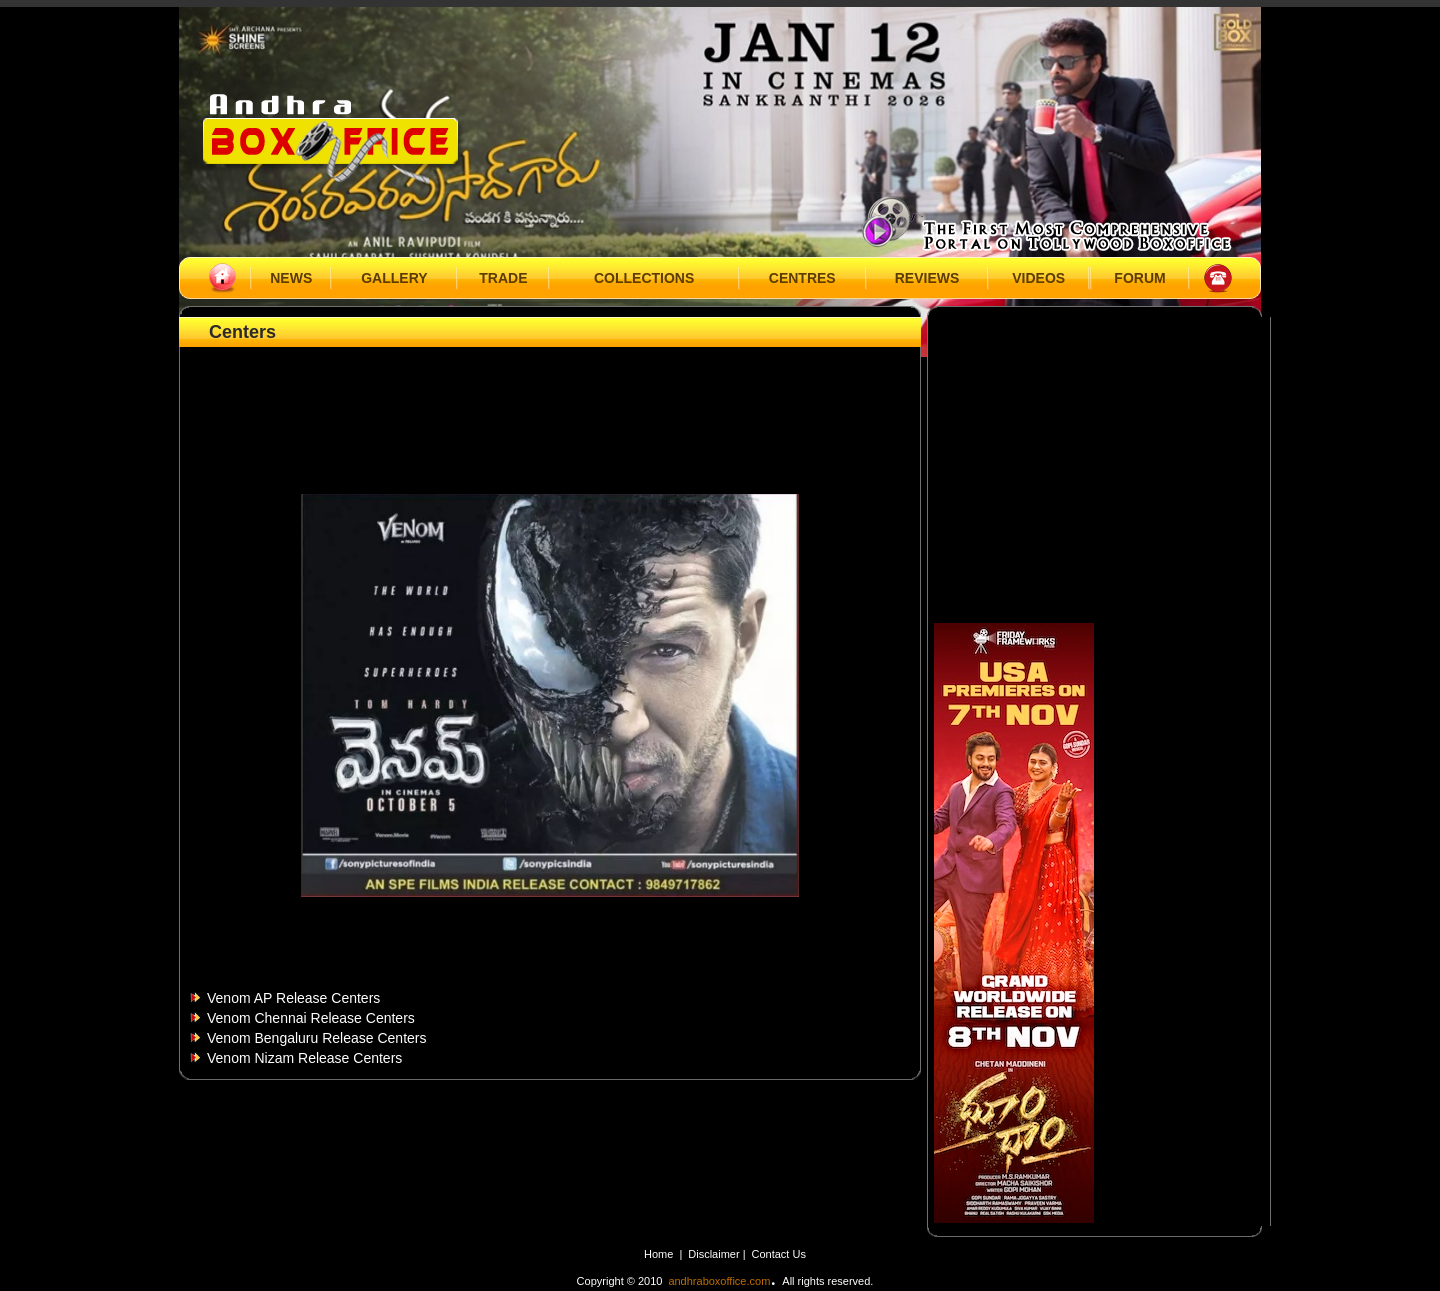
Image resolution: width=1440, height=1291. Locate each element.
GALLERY (394, 278)
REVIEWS (927, 278)
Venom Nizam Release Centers (304, 1058)
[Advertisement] (550, 397)
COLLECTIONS (644, 278)
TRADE (503, 278)
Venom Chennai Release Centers (311, 1018)
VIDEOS (1038, 278)
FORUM (1139, 278)
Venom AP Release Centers (293, 998)
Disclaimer (715, 1254)
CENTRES (802, 278)
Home (658, 1254)
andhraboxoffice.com (719, 1281)
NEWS (291, 278)
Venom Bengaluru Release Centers (316, 1038)
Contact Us (779, 1254)
